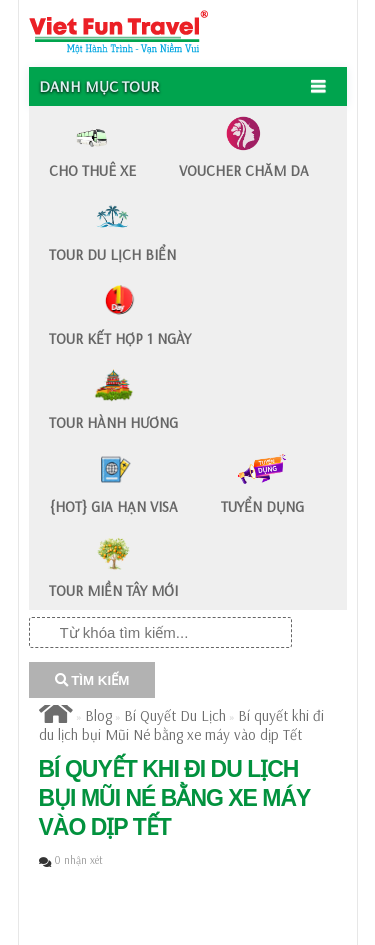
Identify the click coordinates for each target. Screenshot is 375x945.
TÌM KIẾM (92, 680)
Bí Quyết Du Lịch (175, 715)
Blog (98, 715)
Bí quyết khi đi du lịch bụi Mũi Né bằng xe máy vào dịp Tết (181, 725)
